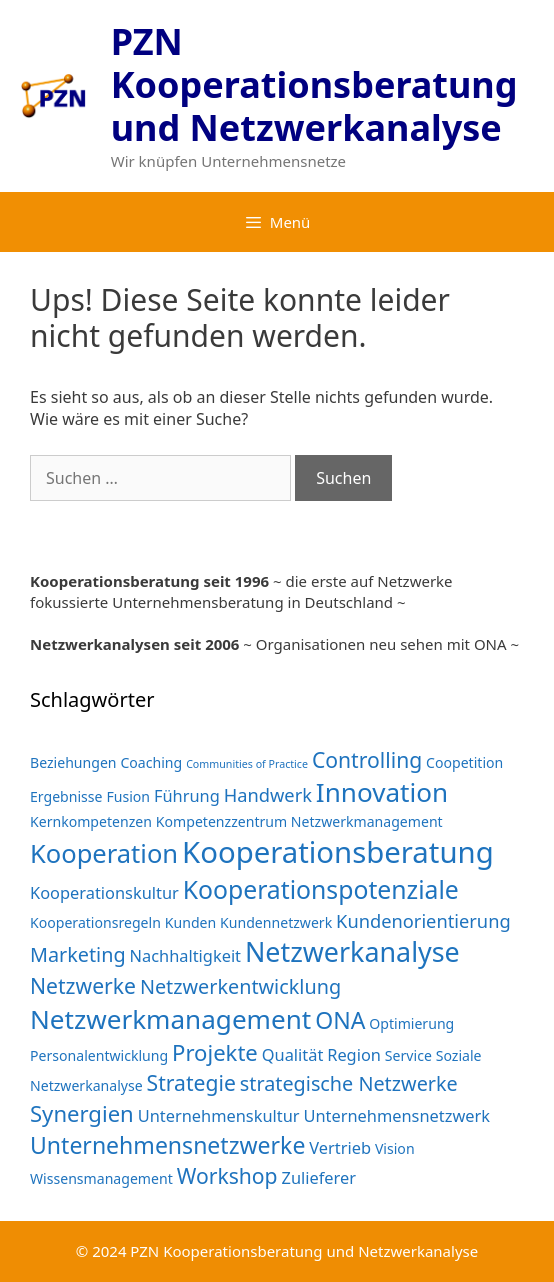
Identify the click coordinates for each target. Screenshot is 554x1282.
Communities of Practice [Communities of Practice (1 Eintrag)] (247, 764)
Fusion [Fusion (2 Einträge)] (128, 796)
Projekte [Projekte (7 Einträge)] (215, 1052)
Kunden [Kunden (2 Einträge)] (190, 922)
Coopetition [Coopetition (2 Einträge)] (464, 762)
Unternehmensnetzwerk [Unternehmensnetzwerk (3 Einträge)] (396, 1115)
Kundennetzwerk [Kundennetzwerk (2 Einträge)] (276, 922)
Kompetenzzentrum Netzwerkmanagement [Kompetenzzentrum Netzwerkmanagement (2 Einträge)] (299, 821)
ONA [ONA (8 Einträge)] (340, 1020)
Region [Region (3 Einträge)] (354, 1054)
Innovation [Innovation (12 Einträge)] (382, 792)
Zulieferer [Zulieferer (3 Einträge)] (319, 1177)
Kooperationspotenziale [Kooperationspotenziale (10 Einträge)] (321, 889)
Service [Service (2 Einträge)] (408, 1055)
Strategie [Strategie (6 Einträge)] (191, 1082)
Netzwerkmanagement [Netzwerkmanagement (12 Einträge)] (170, 1019)
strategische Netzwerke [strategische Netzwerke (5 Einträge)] (349, 1083)
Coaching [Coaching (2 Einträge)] (151, 762)
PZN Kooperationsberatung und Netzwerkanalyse (314, 84)
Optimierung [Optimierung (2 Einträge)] (411, 1023)
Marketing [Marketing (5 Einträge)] (78, 954)
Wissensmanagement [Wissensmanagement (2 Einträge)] (101, 1178)
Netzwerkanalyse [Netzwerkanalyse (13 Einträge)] (352, 951)
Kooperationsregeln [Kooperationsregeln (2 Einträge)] (95, 922)
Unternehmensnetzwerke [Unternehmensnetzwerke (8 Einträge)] (167, 1145)
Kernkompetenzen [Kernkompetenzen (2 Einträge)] (91, 821)
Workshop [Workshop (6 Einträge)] (227, 1175)
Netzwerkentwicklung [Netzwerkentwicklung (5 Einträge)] (240, 986)
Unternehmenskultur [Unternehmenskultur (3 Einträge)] (219, 1115)
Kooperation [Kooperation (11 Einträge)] (104, 853)
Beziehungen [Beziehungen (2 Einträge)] (73, 762)
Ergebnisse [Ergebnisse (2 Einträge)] (66, 796)
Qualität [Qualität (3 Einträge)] (293, 1054)
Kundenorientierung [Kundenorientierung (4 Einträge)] (423, 920)
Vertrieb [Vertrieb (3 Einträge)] (340, 1147)
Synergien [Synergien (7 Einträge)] (82, 1113)
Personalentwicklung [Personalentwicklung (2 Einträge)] (99, 1055)
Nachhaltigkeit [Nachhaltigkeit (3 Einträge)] (185, 955)
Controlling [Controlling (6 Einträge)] (367, 759)
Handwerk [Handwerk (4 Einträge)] (268, 794)
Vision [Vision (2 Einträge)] (395, 1148)
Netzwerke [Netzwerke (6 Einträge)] (83, 985)
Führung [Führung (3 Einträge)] (187, 795)
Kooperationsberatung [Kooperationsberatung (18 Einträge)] (338, 852)
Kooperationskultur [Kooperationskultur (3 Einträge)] (104, 892)
